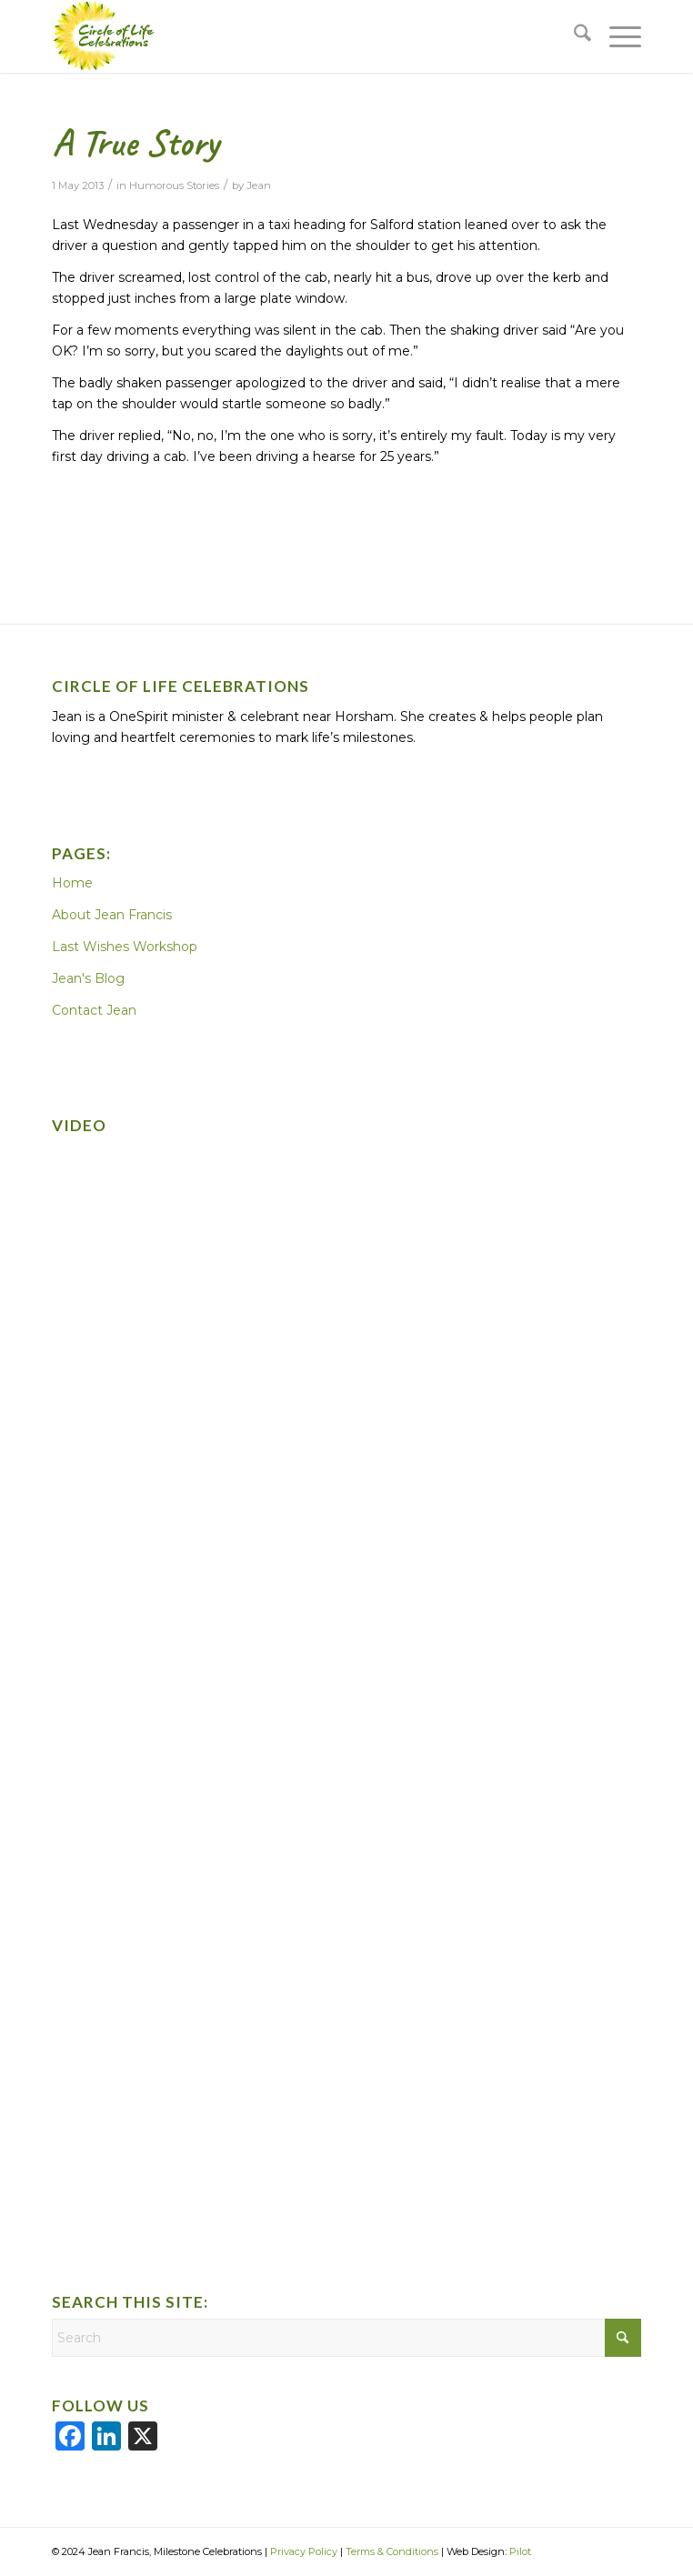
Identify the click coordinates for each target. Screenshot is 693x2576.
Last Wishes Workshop (124, 946)
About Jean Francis (112, 915)
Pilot (520, 2551)
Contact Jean (94, 1010)
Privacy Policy (303, 2551)
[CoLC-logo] (287, 36)
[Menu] (616, 36)
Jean (258, 185)
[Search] (573, 36)
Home (72, 883)
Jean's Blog (88, 978)
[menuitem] (573, 36)
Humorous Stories (174, 185)
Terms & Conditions (392, 2551)
